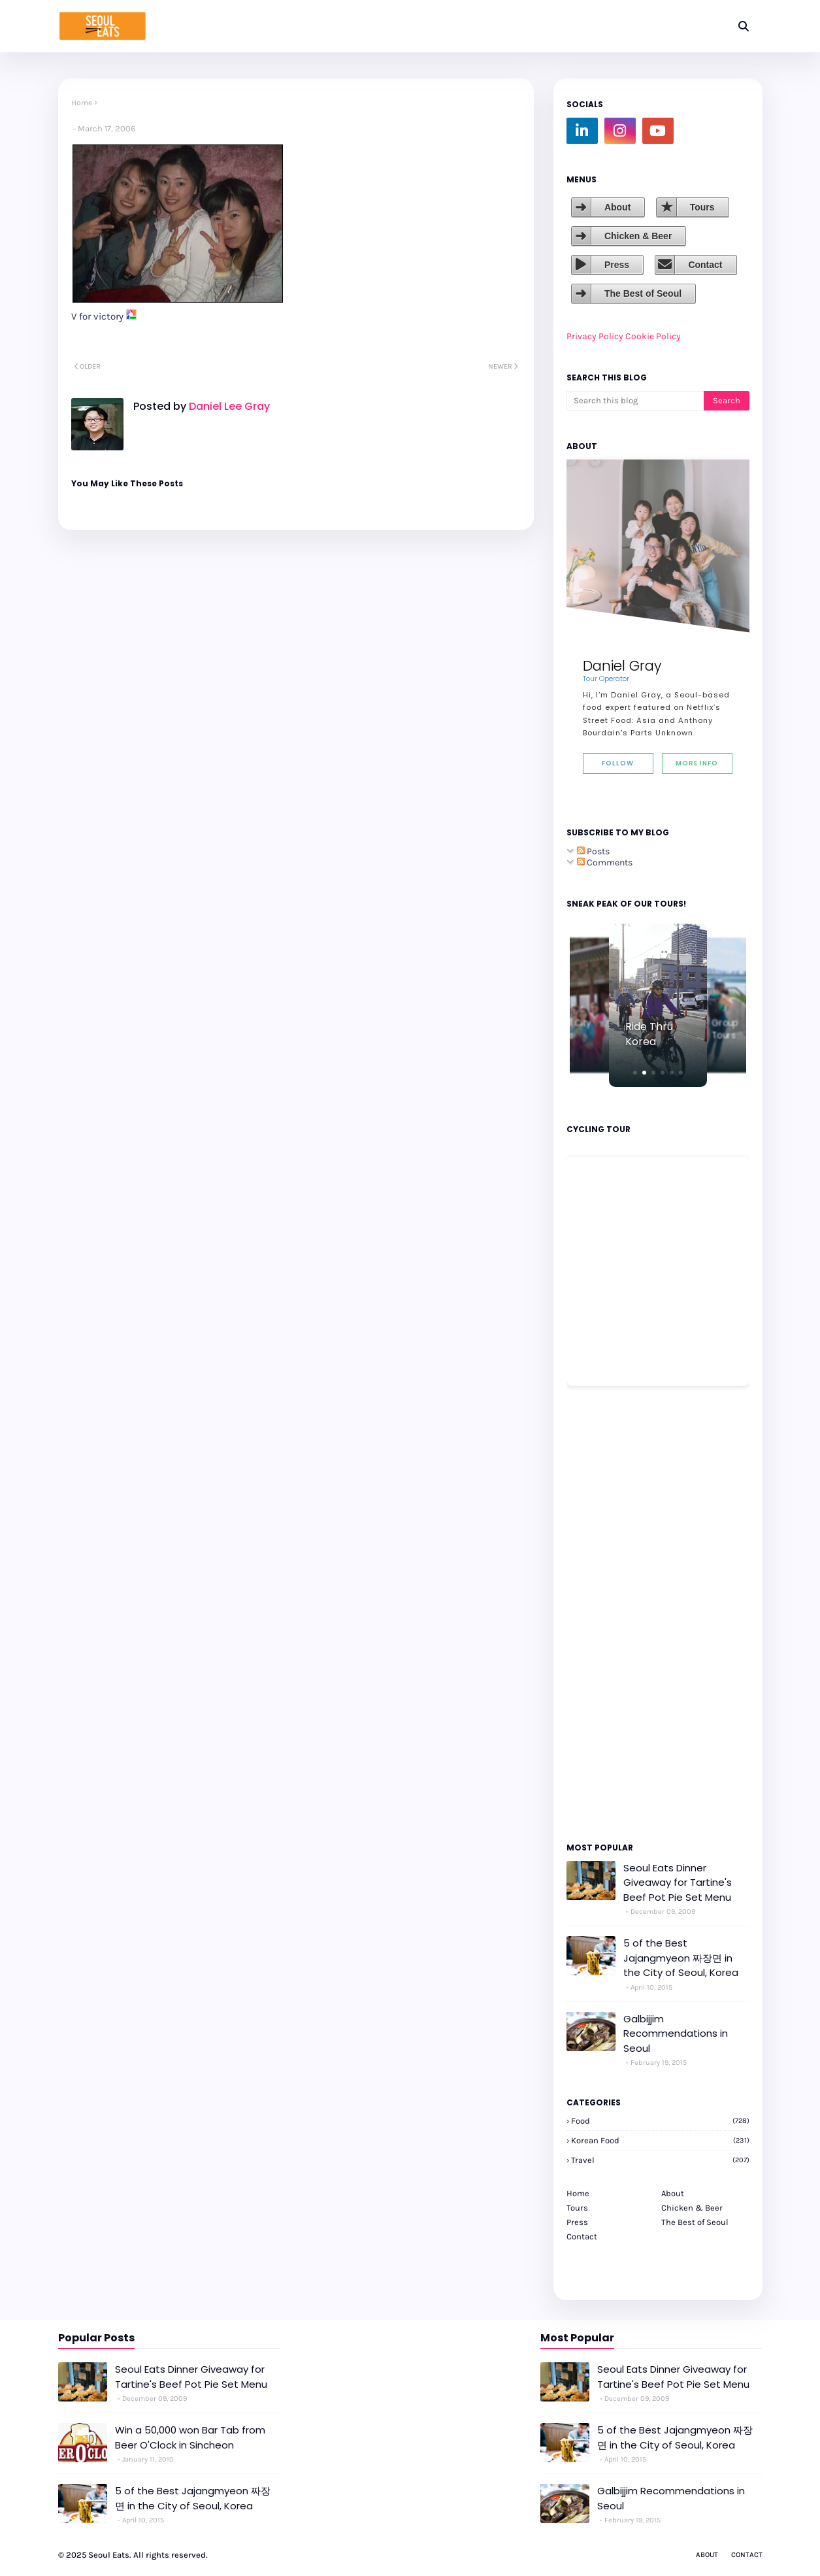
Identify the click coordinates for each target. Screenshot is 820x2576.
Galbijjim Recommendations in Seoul (675, 2033)
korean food (660, 2140)
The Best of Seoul (642, 293)
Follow (618, 763)
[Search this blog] (635, 400)
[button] (635, 1073)
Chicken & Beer (638, 236)
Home (81, 102)
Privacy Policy (594, 336)
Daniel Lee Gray (228, 406)
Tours (702, 207)
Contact (705, 264)
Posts (593, 851)
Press (616, 264)
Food (660, 2121)
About (617, 207)
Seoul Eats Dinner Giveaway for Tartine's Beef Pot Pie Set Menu (677, 1882)
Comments (604, 862)
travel (660, 2160)
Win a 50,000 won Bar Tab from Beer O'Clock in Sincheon (190, 2437)
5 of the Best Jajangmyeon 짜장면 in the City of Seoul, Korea (680, 1957)
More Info (697, 763)
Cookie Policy (653, 336)
